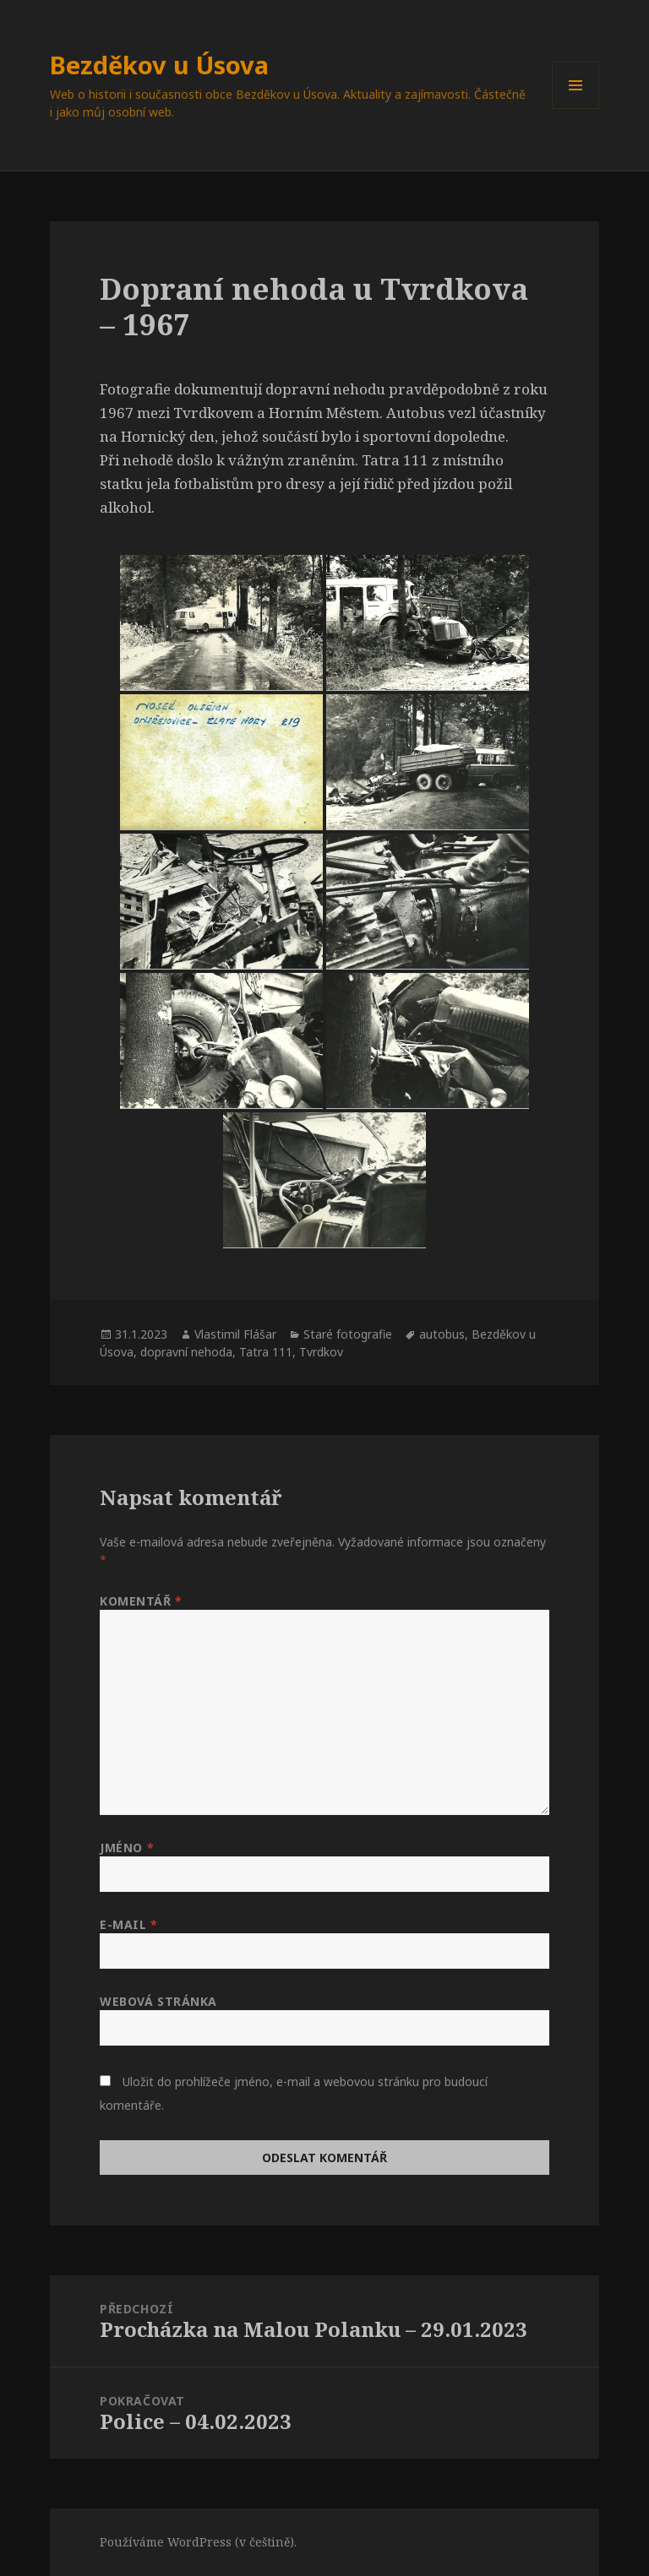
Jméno (127, 1848)
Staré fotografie (347, 1334)
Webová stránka (158, 2001)
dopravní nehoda (186, 1352)
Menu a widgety (576, 108)
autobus (442, 1334)
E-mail (128, 1924)
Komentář (141, 1601)
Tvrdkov (321, 1352)
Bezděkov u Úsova (159, 64)
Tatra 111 (265, 1352)
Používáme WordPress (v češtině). (198, 2542)
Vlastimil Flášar (235, 1334)
